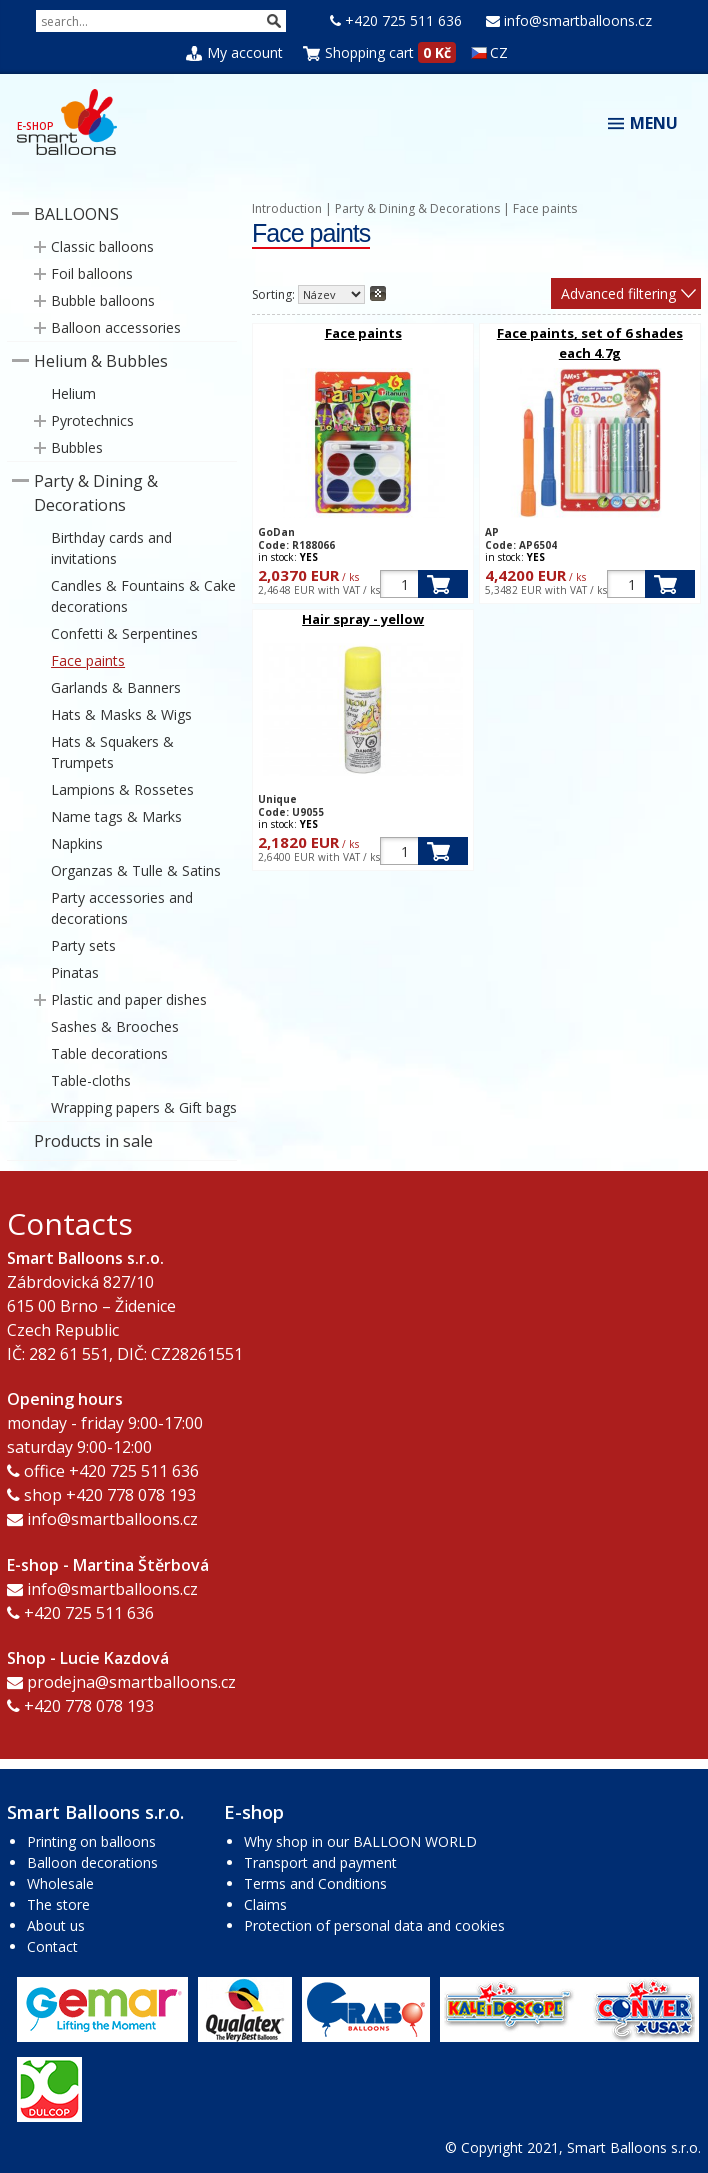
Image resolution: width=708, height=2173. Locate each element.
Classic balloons (102, 246)
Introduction (287, 208)
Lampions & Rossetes (122, 789)
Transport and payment (320, 1862)
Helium (73, 393)
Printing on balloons (91, 1841)
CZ (489, 52)
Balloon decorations (92, 1862)
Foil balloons (92, 273)
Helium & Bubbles (101, 361)
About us (56, 1925)
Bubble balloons (103, 300)
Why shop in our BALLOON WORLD (360, 1841)
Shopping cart (369, 52)
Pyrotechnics (92, 420)
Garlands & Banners (116, 687)
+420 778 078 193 (131, 1495)
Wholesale (60, 1883)
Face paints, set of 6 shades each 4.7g (590, 343)
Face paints (88, 660)
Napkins (77, 843)
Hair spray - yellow (363, 619)
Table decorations (109, 1053)
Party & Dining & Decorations (96, 493)
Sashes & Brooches (115, 1026)
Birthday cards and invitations (111, 548)
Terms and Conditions (315, 1883)
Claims (265, 1904)
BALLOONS (76, 214)
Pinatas (75, 972)
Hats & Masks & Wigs (121, 714)
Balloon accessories (116, 327)
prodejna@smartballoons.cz (131, 1682)
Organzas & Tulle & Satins (136, 870)
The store (58, 1904)
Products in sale (93, 1141)
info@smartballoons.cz (578, 20)
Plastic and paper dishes (129, 999)
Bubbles (77, 447)
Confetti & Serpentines (124, 633)
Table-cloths (91, 1080)
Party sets (83, 945)
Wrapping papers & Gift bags (144, 1107)
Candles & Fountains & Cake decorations (143, 596)
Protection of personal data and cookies (374, 1925)
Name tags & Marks (116, 816)
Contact (52, 1946)
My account (245, 52)
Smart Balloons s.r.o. (634, 2147)
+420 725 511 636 (403, 20)
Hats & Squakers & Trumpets (112, 752)
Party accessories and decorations (122, 908)
